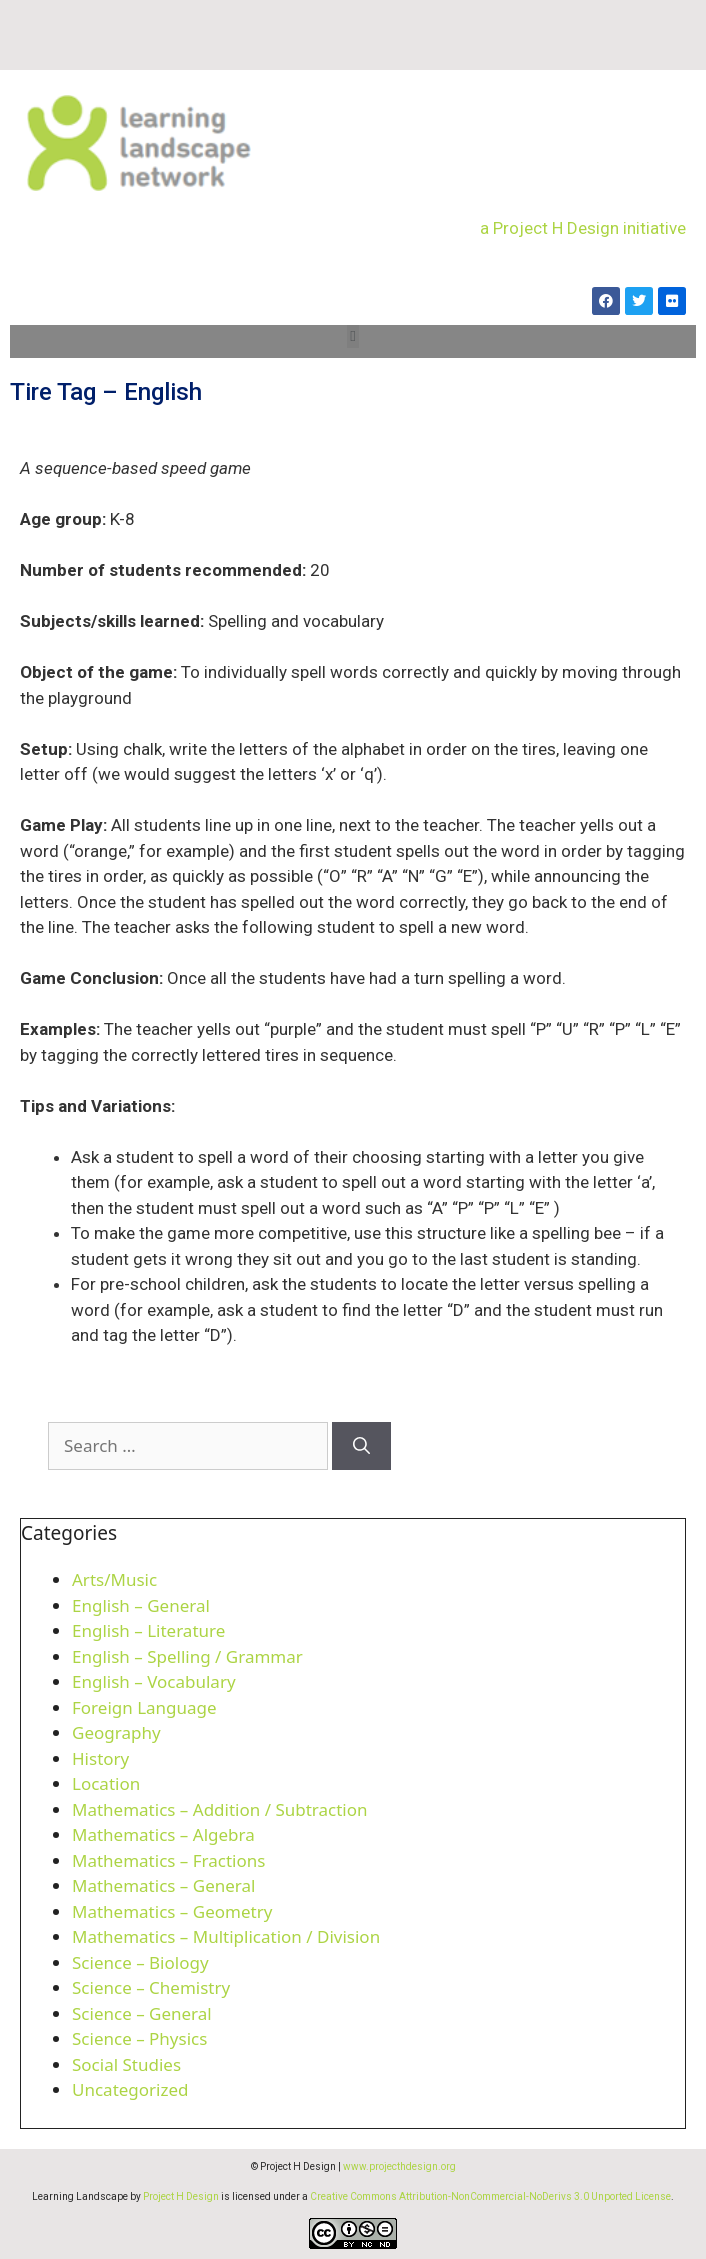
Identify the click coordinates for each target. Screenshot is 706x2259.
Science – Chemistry (151, 1987)
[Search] (361, 1446)
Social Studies (126, 2064)
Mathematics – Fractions (168, 1860)
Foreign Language (144, 1707)
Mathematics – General (163, 1885)
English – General (141, 1605)
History (100, 1758)
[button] (353, 336)
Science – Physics (139, 2038)
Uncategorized (130, 2089)
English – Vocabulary (154, 1681)
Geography (116, 1732)
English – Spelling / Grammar (187, 1656)
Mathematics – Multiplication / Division (226, 1936)
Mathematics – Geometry (172, 1911)
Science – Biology (140, 1962)
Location (106, 1783)
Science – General (142, 2013)
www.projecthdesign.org (399, 2166)
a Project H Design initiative (583, 228)
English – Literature (148, 1630)
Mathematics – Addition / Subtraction (220, 1809)
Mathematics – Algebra (163, 1834)
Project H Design (181, 2196)
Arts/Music (114, 1579)
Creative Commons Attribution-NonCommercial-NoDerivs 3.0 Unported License (490, 2196)
